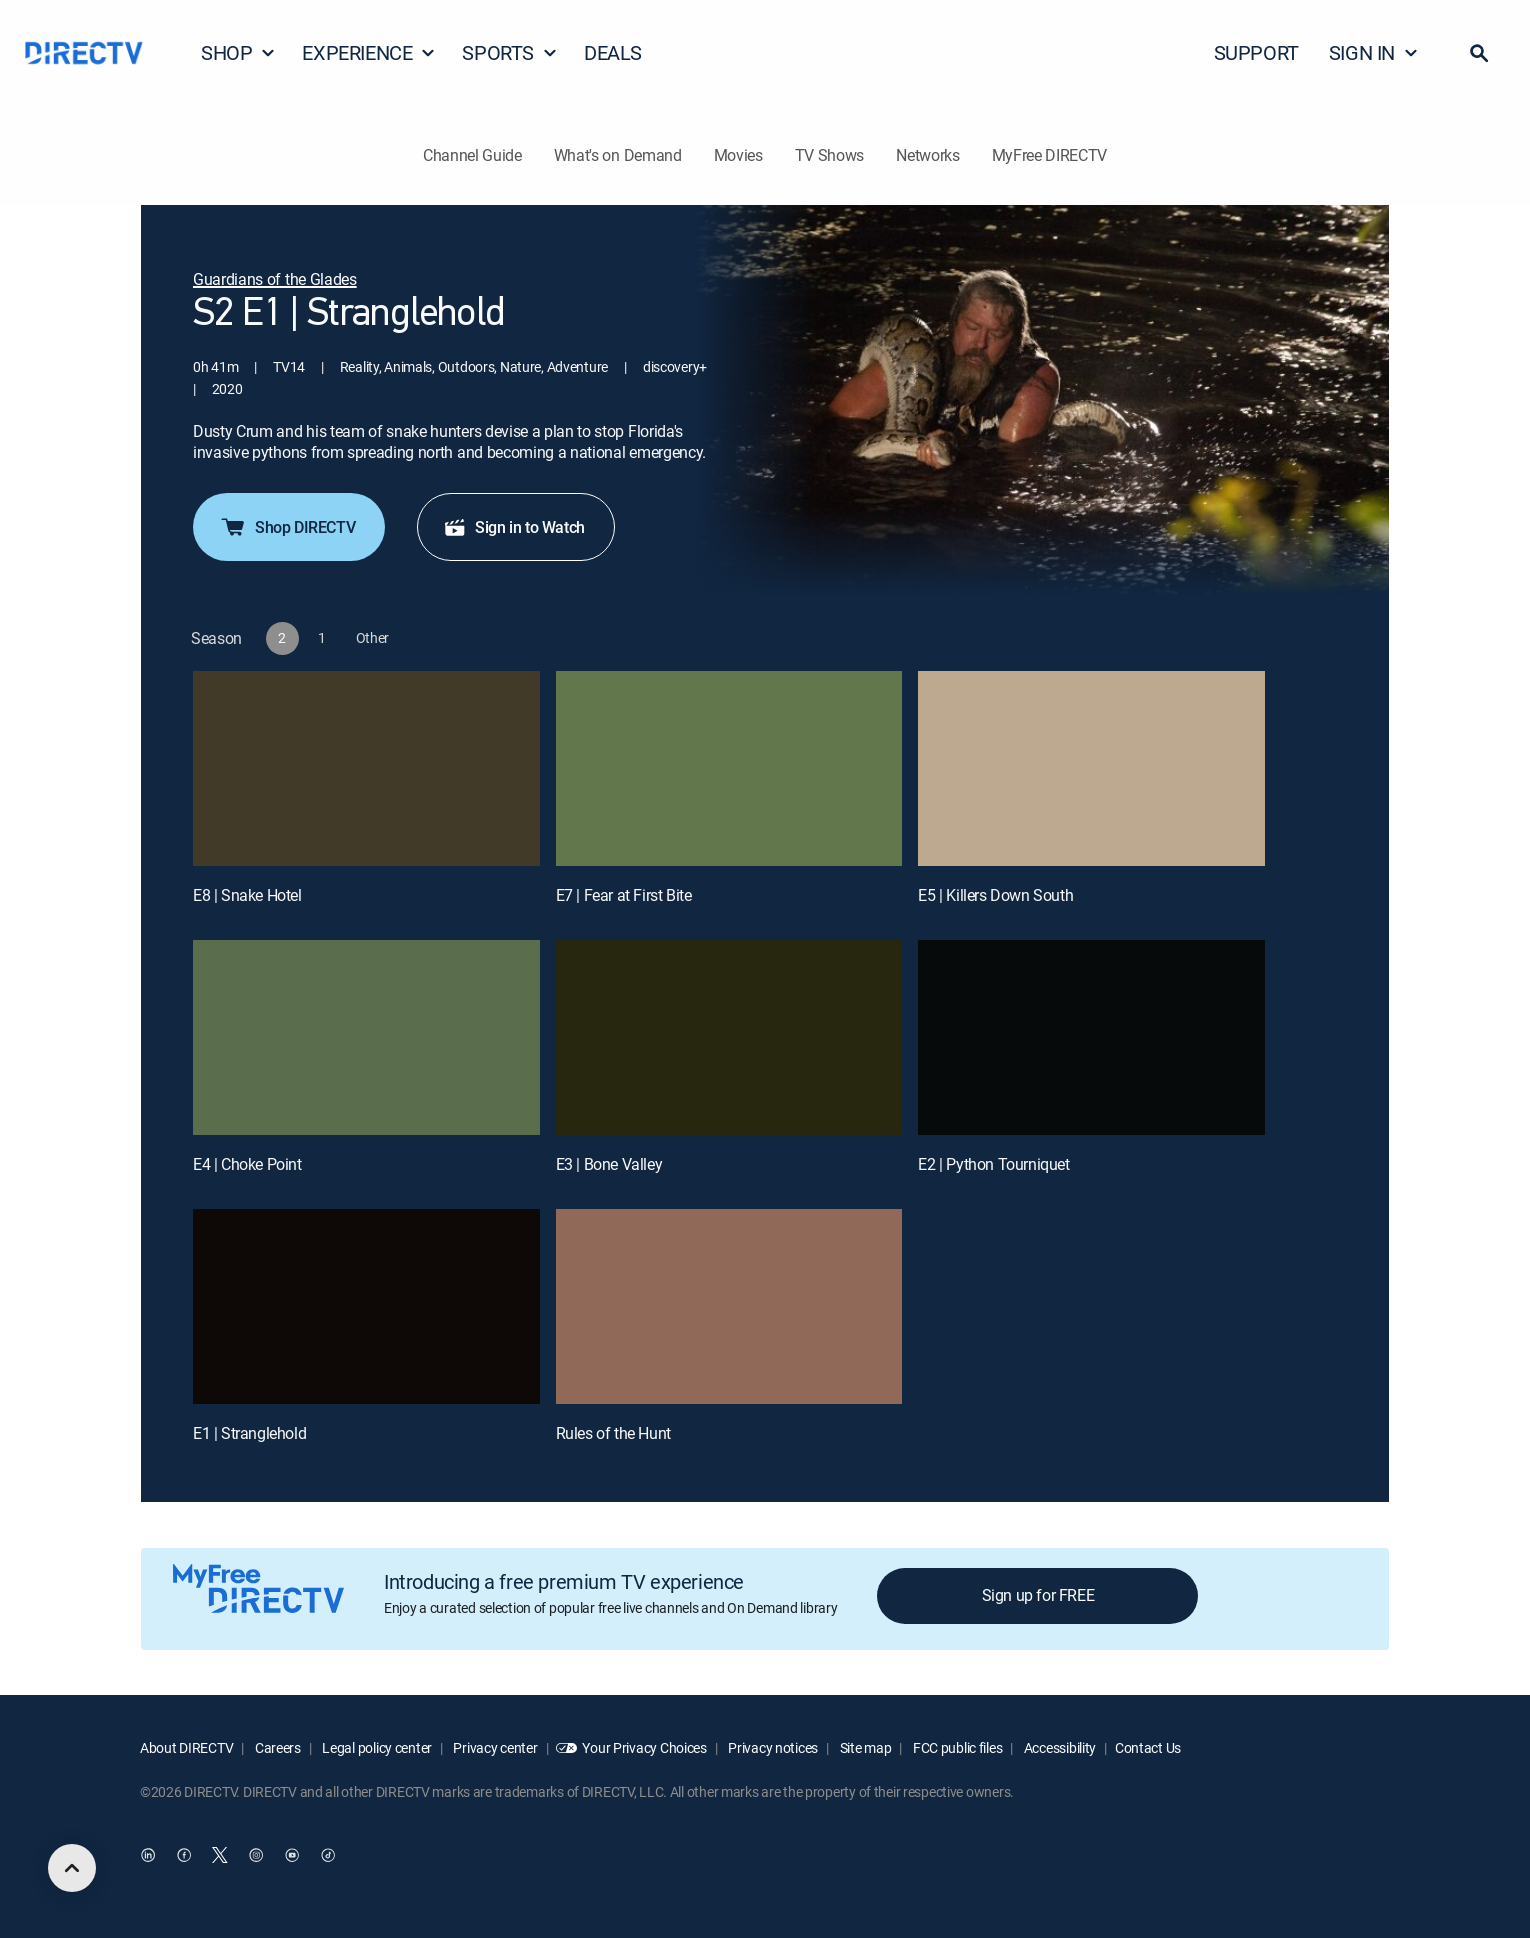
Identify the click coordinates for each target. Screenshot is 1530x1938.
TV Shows (829, 155)
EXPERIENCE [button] (369, 52)
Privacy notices (772, 1747)
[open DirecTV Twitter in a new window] (220, 1855)
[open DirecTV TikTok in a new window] (328, 1855)
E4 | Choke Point (247, 1164)
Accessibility (1058, 1747)
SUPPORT (1256, 52)
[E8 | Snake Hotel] (366, 768)
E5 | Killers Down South (995, 895)
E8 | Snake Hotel (247, 895)
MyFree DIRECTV (1050, 155)
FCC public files (956, 1747)
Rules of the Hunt (613, 1433)
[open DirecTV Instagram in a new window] (256, 1855)
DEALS (613, 52)
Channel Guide (472, 155)
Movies (738, 155)
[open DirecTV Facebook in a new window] (184, 1855)
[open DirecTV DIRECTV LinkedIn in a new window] (148, 1855)
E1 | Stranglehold (249, 1433)
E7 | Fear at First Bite (624, 895)
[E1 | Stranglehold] (366, 1306)
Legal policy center (376, 1747)
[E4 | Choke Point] (366, 1037)
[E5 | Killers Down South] (1091, 768)
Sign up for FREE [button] (1038, 1595)
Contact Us (1148, 1747)
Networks (927, 155)
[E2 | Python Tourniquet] (1091, 1037)
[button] (1479, 53)
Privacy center (494, 1747)
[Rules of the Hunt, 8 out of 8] (729, 1306)
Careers (276, 1747)
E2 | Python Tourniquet (993, 1164)
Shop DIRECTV (287, 527)
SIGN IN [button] (1374, 52)
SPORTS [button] (510, 52)
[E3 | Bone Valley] (729, 1037)
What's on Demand (618, 155)
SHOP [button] (238, 52)
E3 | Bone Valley (609, 1164)
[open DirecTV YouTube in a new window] (292, 1855)
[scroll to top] (72, 1868)
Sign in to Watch (514, 527)
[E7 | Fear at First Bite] (729, 768)
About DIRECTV (186, 1747)
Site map (864, 1747)
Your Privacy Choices (644, 1747)
